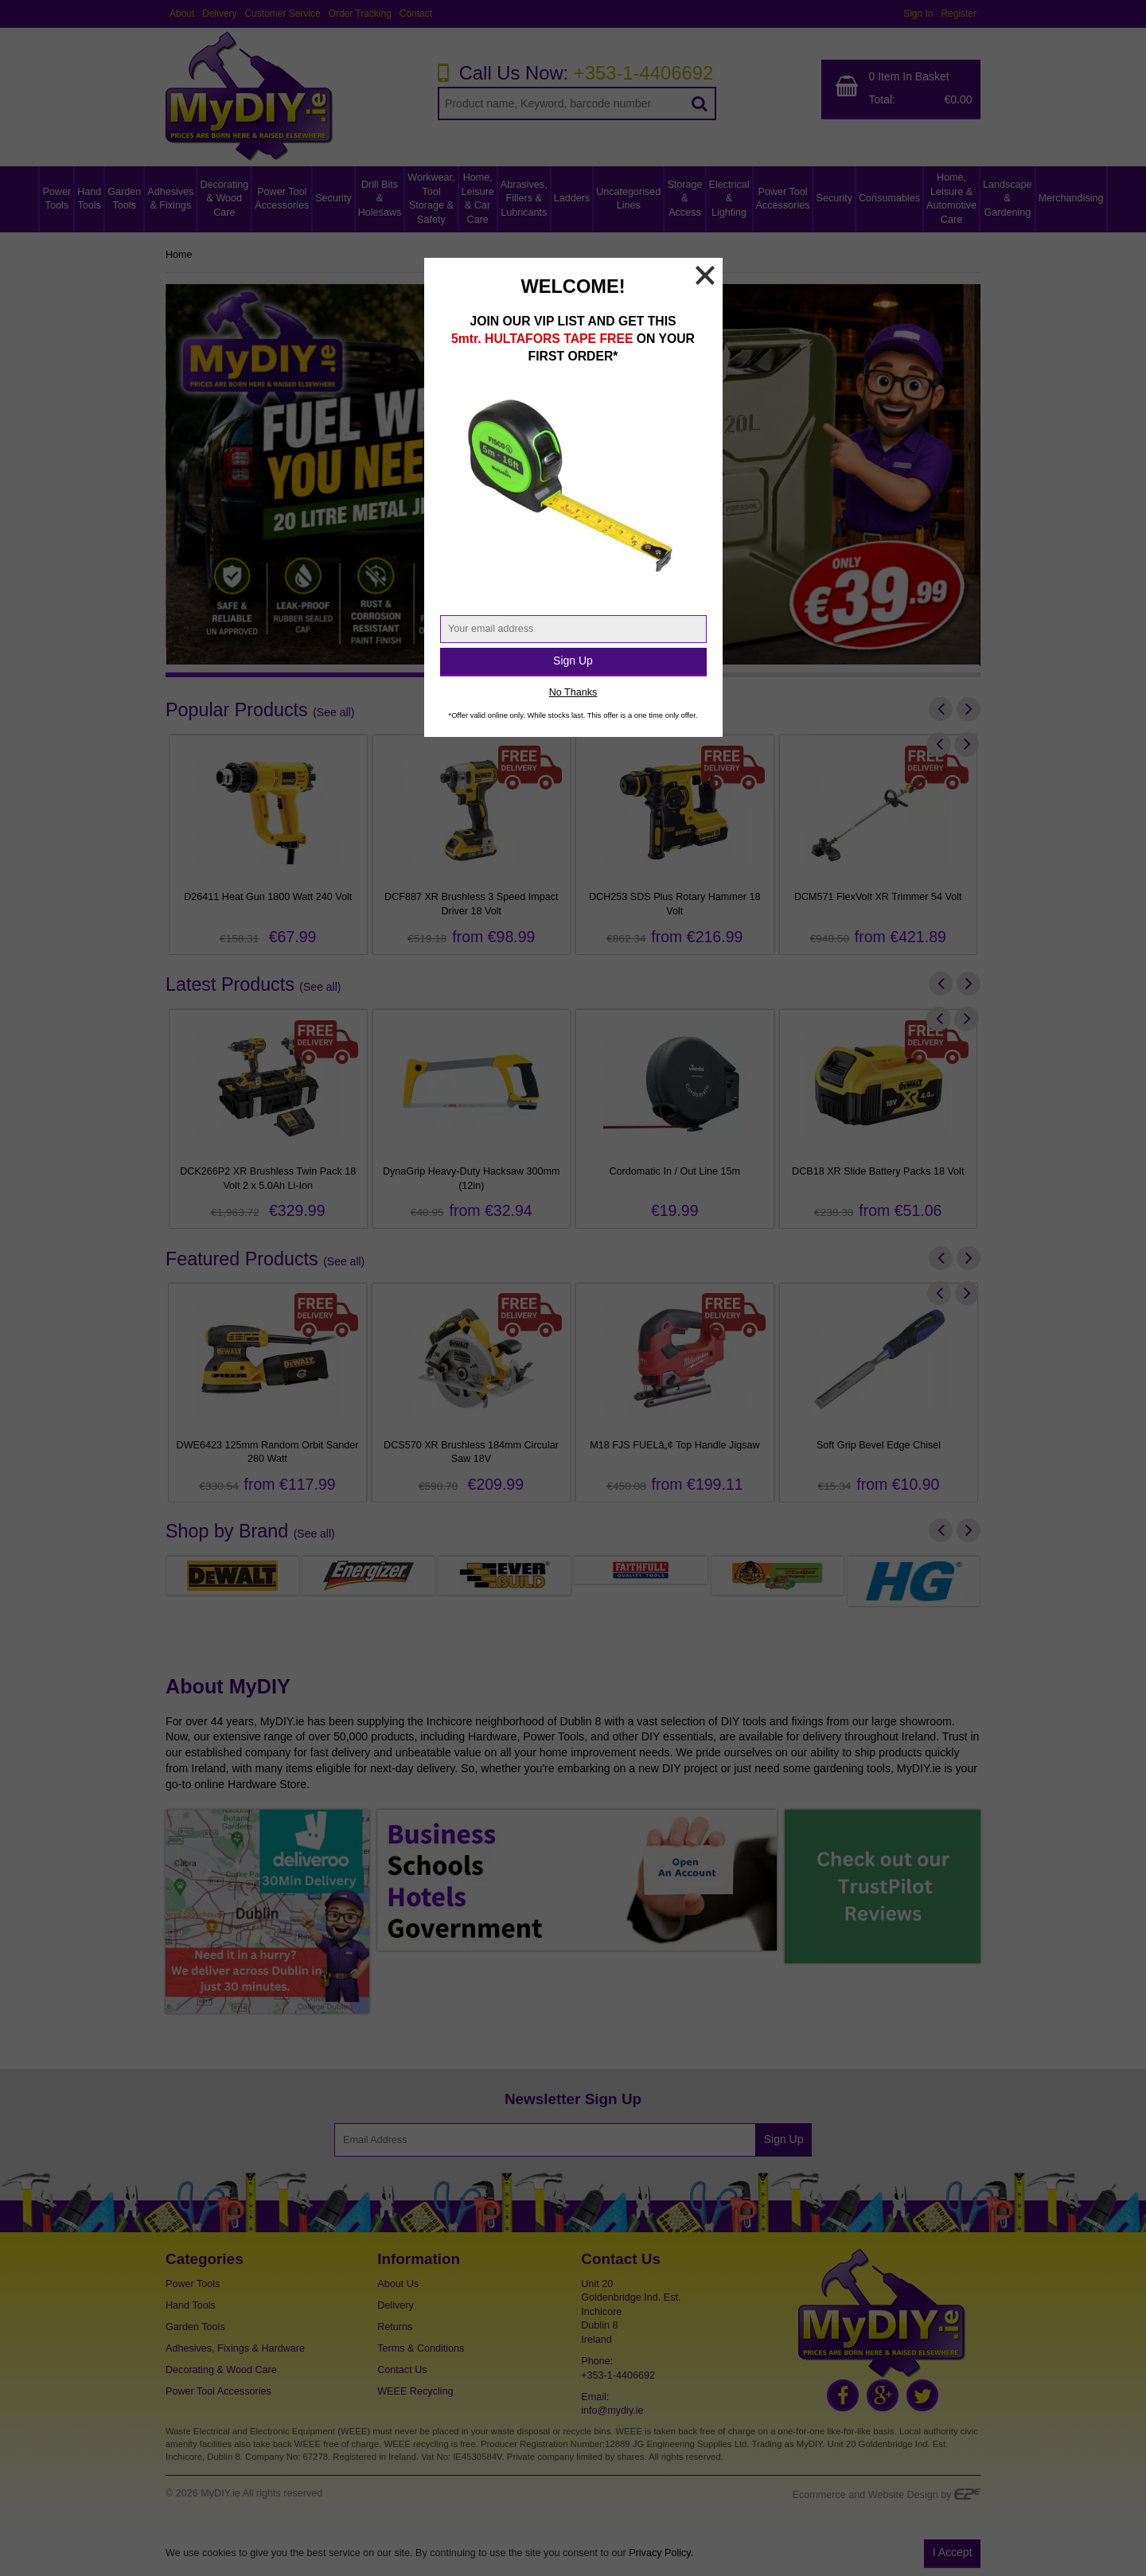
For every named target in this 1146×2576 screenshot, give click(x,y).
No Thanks (573, 692)
